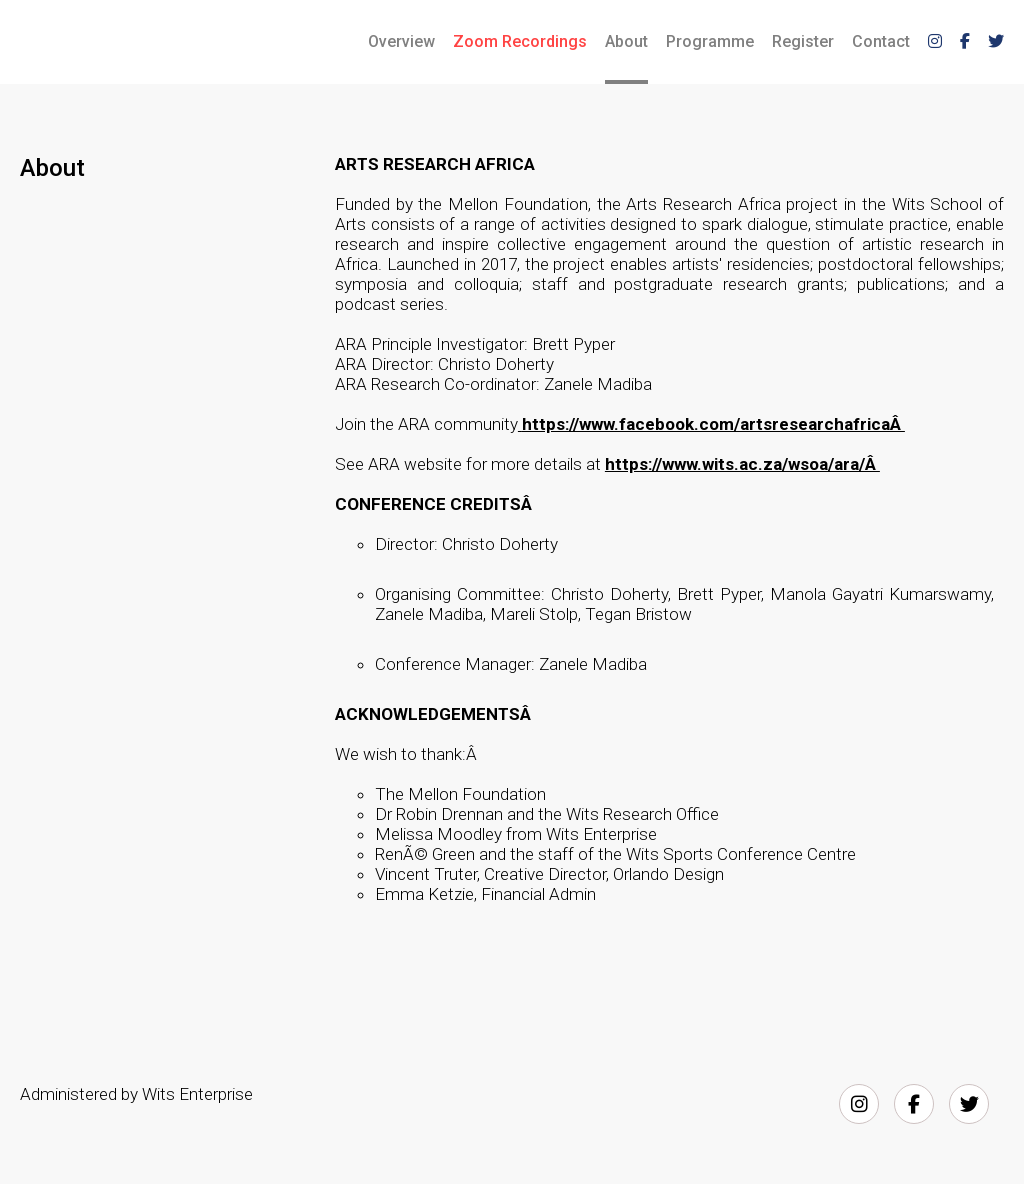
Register (803, 41)
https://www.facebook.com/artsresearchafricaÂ (713, 424)
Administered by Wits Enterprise (136, 1094)
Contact (881, 41)
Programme (710, 41)
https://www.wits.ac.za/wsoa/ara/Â (742, 464)
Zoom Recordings (520, 41)
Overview (401, 41)
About (626, 41)
